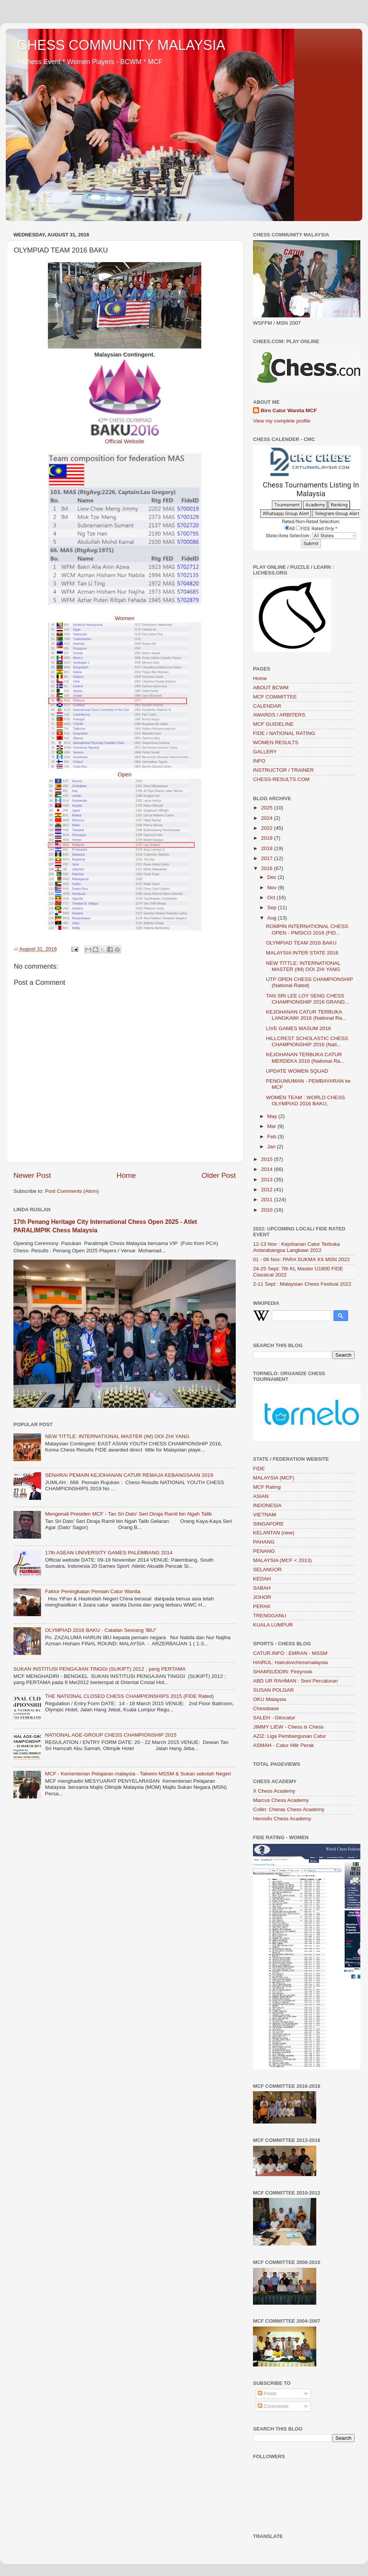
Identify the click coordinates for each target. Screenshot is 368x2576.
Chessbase (266, 1708)
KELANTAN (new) (273, 1533)
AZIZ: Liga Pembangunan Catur (289, 1736)
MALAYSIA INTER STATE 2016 (302, 953)
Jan (272, 1146)
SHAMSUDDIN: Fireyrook (282, 1671)
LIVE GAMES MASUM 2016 (298, 1028)
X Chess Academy (274, 1791)
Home (126, 1175)
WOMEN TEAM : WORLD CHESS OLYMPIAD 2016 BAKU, (305, 1100)
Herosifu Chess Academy (282, 1818)
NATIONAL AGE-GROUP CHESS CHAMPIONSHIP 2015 (110, 1735)
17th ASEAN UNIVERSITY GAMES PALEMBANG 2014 (108, 1553)
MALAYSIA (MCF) (273, 1478)
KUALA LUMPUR (273, 1625)
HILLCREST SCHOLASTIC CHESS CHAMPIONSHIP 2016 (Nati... (307, 1041)
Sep (272, 907)
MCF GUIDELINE (273, 724)
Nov (272, 887)
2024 (267, 818)
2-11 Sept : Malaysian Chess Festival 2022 (302, 1284)
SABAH (262, 1588)
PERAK (262, 1606)
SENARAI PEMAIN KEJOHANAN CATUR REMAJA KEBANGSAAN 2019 (129, 1475)
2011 (267, 1199)
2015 (267, 1159)
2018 (267, 848)
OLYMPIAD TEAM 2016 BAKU (301, 943)
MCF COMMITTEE (275, 697)
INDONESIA (267, 1505)
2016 (267, 868)
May (272, 1116)
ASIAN (261, 1496)
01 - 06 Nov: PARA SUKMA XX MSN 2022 (301, 1259)
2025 (267, 808)
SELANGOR (267, 1569)
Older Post (219, 1175)
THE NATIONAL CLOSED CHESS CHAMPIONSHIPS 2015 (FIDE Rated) (129, 1696)
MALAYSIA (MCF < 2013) (282, 1560)
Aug (272, 918)
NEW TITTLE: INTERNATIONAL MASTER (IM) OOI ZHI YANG (117, 1436)
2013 (267, 1179)
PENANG (264, 1551)
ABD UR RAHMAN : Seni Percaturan (295, 1681)
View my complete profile (281, 421)
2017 (267, 858)
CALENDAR (267, 706)
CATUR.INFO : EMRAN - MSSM (290, 1653)
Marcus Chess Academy (281, 1800)
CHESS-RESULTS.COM (281, 779)
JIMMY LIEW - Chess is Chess (288, 1727)
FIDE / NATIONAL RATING (284, 733)
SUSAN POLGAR (273, 1690)
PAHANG (263, 1542)
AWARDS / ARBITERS (279, 715)
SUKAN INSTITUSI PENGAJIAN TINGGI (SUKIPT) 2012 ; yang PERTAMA (99, 1669)
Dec (272, 877)
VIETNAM (264, 1515)
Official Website (125, 441)
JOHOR (262, 1597)
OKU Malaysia (269, 1699)
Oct (272, 897)
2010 (267, 1210)
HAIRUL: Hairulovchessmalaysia (290, 1662)
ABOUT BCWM (271, 687)
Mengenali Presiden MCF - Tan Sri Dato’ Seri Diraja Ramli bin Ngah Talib (128, 1514)
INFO (259, 761)
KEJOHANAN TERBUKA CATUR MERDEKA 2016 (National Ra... (305, 1057)
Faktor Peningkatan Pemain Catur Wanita (92, 1591)
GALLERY (265, 752)
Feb (272, 1136)
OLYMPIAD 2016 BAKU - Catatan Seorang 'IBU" (100, 1630)
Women (125, 618)
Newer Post (32, 1175)
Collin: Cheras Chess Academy (288, 1809)
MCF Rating (267, 1487)
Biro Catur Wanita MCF (289, 410)
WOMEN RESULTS (275, 742)
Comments (273, 2406)
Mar (272, 1126)
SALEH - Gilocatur (274, 1718)
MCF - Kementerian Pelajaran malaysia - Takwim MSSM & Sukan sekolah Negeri (138, 1774)
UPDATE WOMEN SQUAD (297, 1071)
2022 (267, 828)
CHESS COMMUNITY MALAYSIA (121, 45)
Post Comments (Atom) (72, 1191)
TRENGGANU (269, 1615)
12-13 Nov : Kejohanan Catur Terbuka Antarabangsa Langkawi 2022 (296, 1247)
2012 (267, 1189)
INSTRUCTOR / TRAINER (283, 770)
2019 (267, 838)
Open (124, 774)
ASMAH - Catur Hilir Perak (283, 1745)
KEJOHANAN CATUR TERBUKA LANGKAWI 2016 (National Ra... (306, 1015)
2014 (267, 1169)
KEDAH (262, 1579)
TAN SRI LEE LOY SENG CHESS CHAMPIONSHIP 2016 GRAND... (307, 999)
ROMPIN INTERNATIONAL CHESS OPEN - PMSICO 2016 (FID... (307, 929)
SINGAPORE (268, 1524)
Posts (267, 2393)
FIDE (259, 1468)
